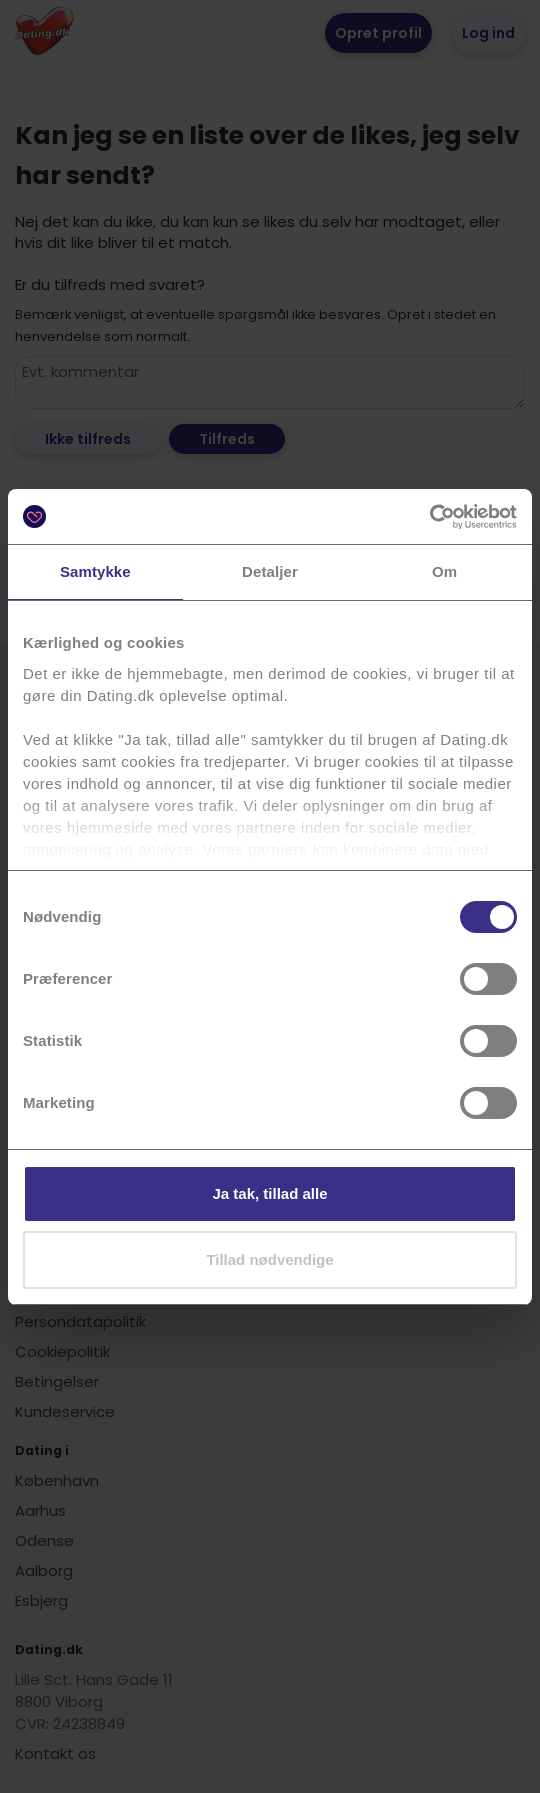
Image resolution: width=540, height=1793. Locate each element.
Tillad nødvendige (269, 1259)
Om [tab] (444, 571)
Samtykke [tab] (95, 571)
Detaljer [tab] (270, 571)
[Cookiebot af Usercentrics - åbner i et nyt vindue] (429, 517)
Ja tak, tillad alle (269, 1193)
